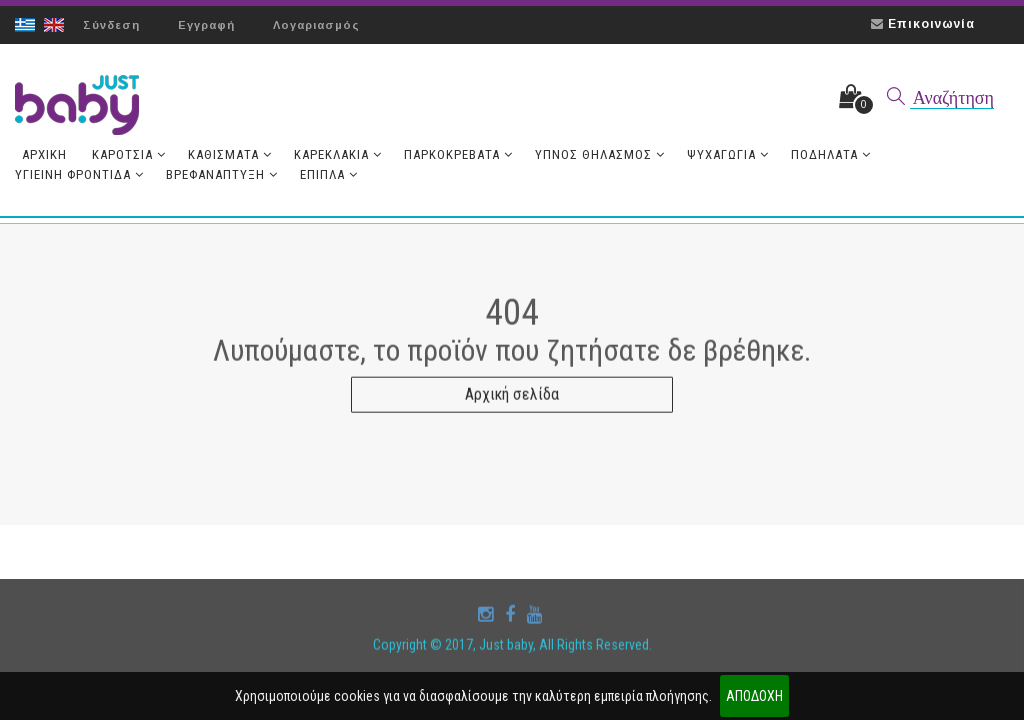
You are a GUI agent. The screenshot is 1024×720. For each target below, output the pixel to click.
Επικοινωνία (931, 24)
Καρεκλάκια (338, 154)
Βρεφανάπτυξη (222, 174)
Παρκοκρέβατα (458, 154)
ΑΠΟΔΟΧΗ (754, 696)
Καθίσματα (230, 154)
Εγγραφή (206, 25)
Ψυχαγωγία (728, 154)
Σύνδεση (111, 25)
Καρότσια (129, 154)
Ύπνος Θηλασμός (600, 154)
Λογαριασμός (316, 25)
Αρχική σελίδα (512, 398)
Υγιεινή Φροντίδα (79, 174)
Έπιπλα (329, 174)
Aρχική (44, 154)
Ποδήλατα (831, 154)
